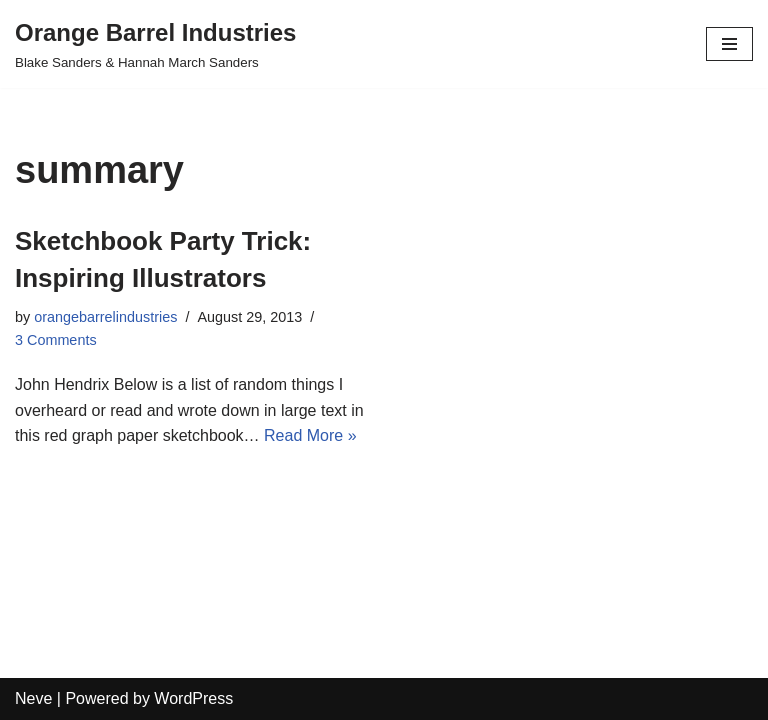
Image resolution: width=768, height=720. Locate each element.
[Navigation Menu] (729, 44)
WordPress (193, 698)
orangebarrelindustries (105, 317)
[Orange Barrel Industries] (155, 44)
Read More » (310, 435)
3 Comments (56, 340)
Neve (33, 698)
